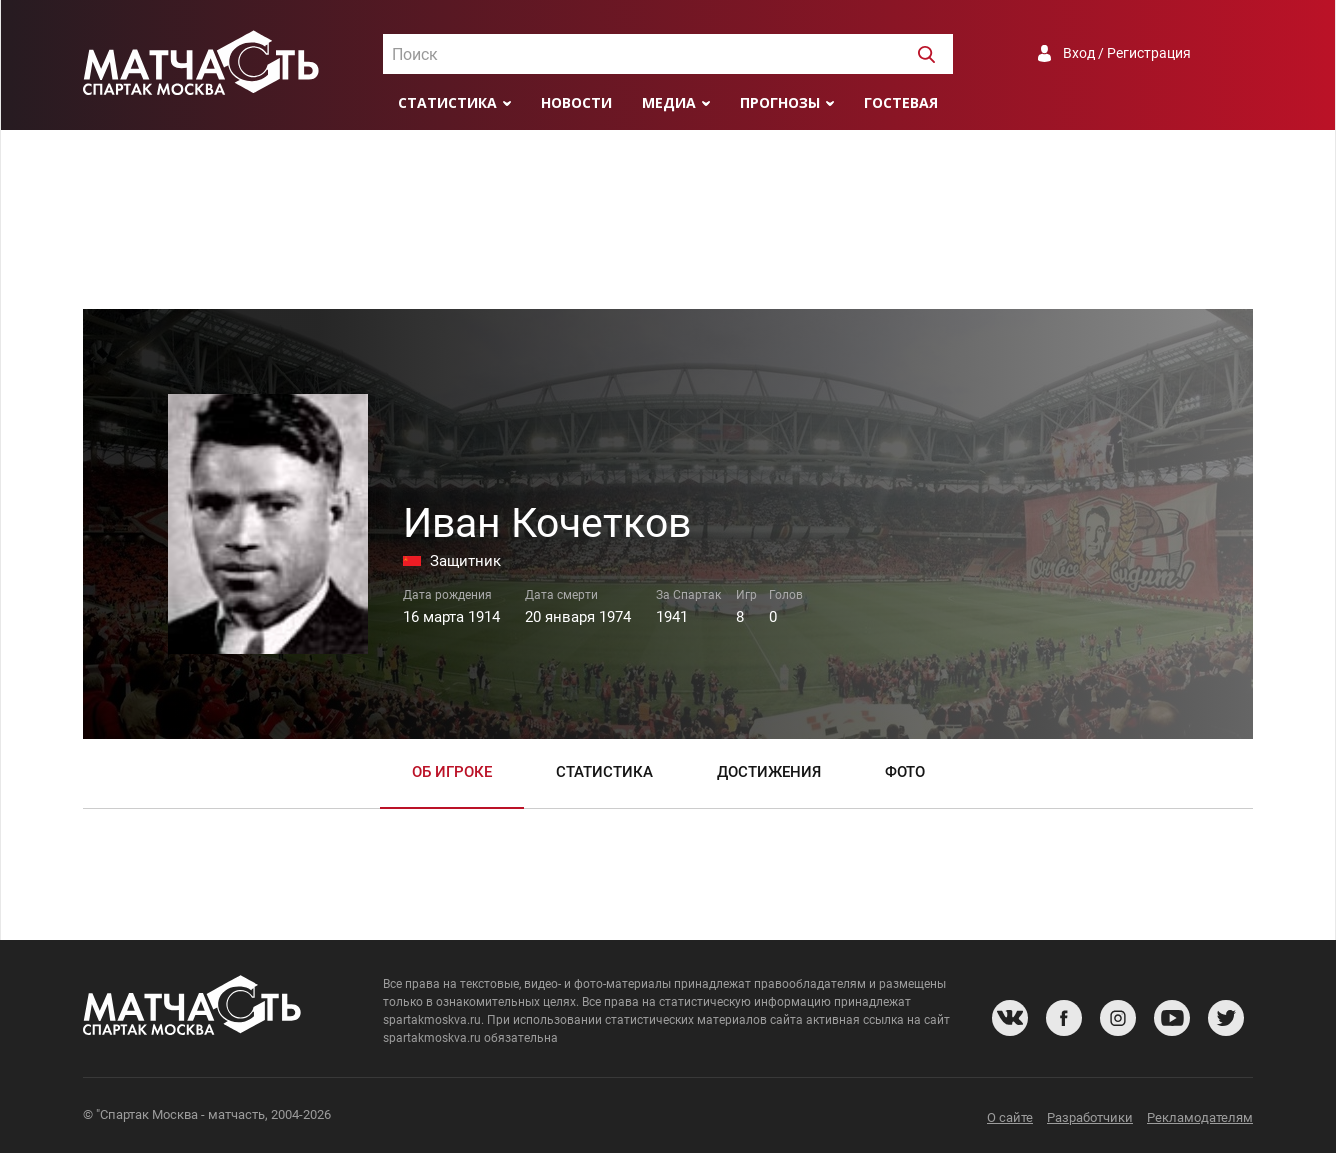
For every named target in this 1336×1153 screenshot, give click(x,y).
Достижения (769, 772)
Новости (576, 102)
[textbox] (668, 55)
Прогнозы (780, 102)
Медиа (669, 102)
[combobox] (668, 54)
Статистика (447, 102)
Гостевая (901, 102)
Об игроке (452, 772)
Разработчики (1090, 1117)
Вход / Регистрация (1127, 53)
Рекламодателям (1200, 1117)
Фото (905, 772)
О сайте (1010, 1117)
